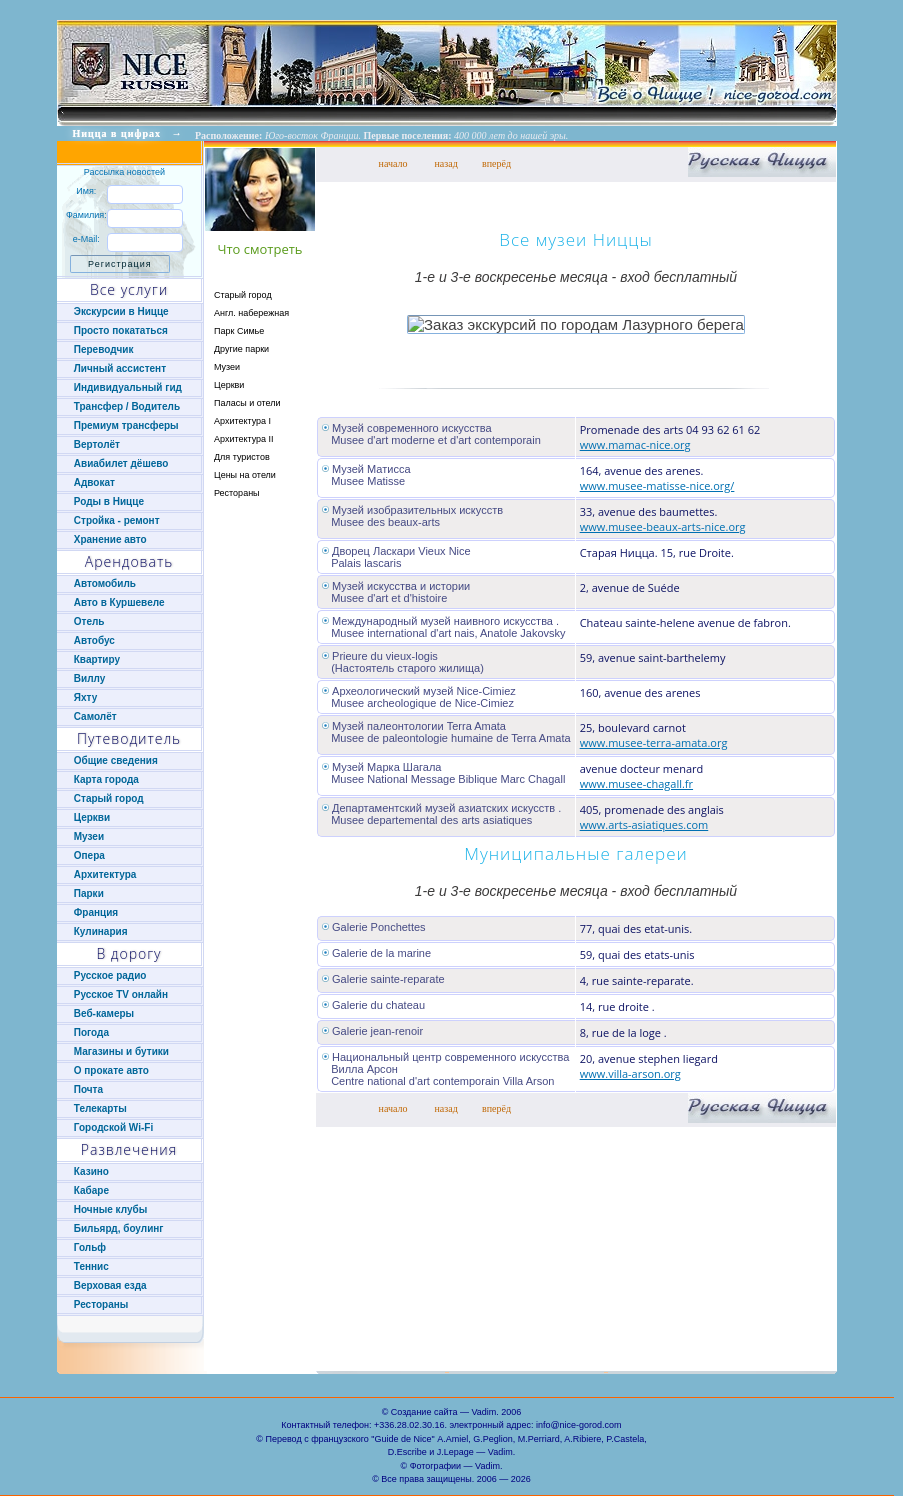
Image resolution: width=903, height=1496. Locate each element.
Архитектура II (244, 439)
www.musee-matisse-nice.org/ (657, 485)
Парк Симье (239, 331)
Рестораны (237, 493)
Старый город (243, 295)
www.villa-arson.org (630, 1073)
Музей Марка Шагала (386, 767)
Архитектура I (242, 421)
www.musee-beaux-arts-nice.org (663, 526)
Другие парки (241, 349)
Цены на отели (245, 475)
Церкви (229, 385)
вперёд (496, 163)
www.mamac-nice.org (635, 444)
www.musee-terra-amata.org (654, 742)
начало (393, 163)
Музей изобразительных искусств (417, 510)
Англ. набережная (251, 313)
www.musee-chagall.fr (636, 783)
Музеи (227, 367)
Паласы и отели (247, 403)
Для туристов (242, 457)
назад (446, 163)
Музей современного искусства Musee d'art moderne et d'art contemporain (431, 434)
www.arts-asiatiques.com (644, 824)
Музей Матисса (371, 469)
